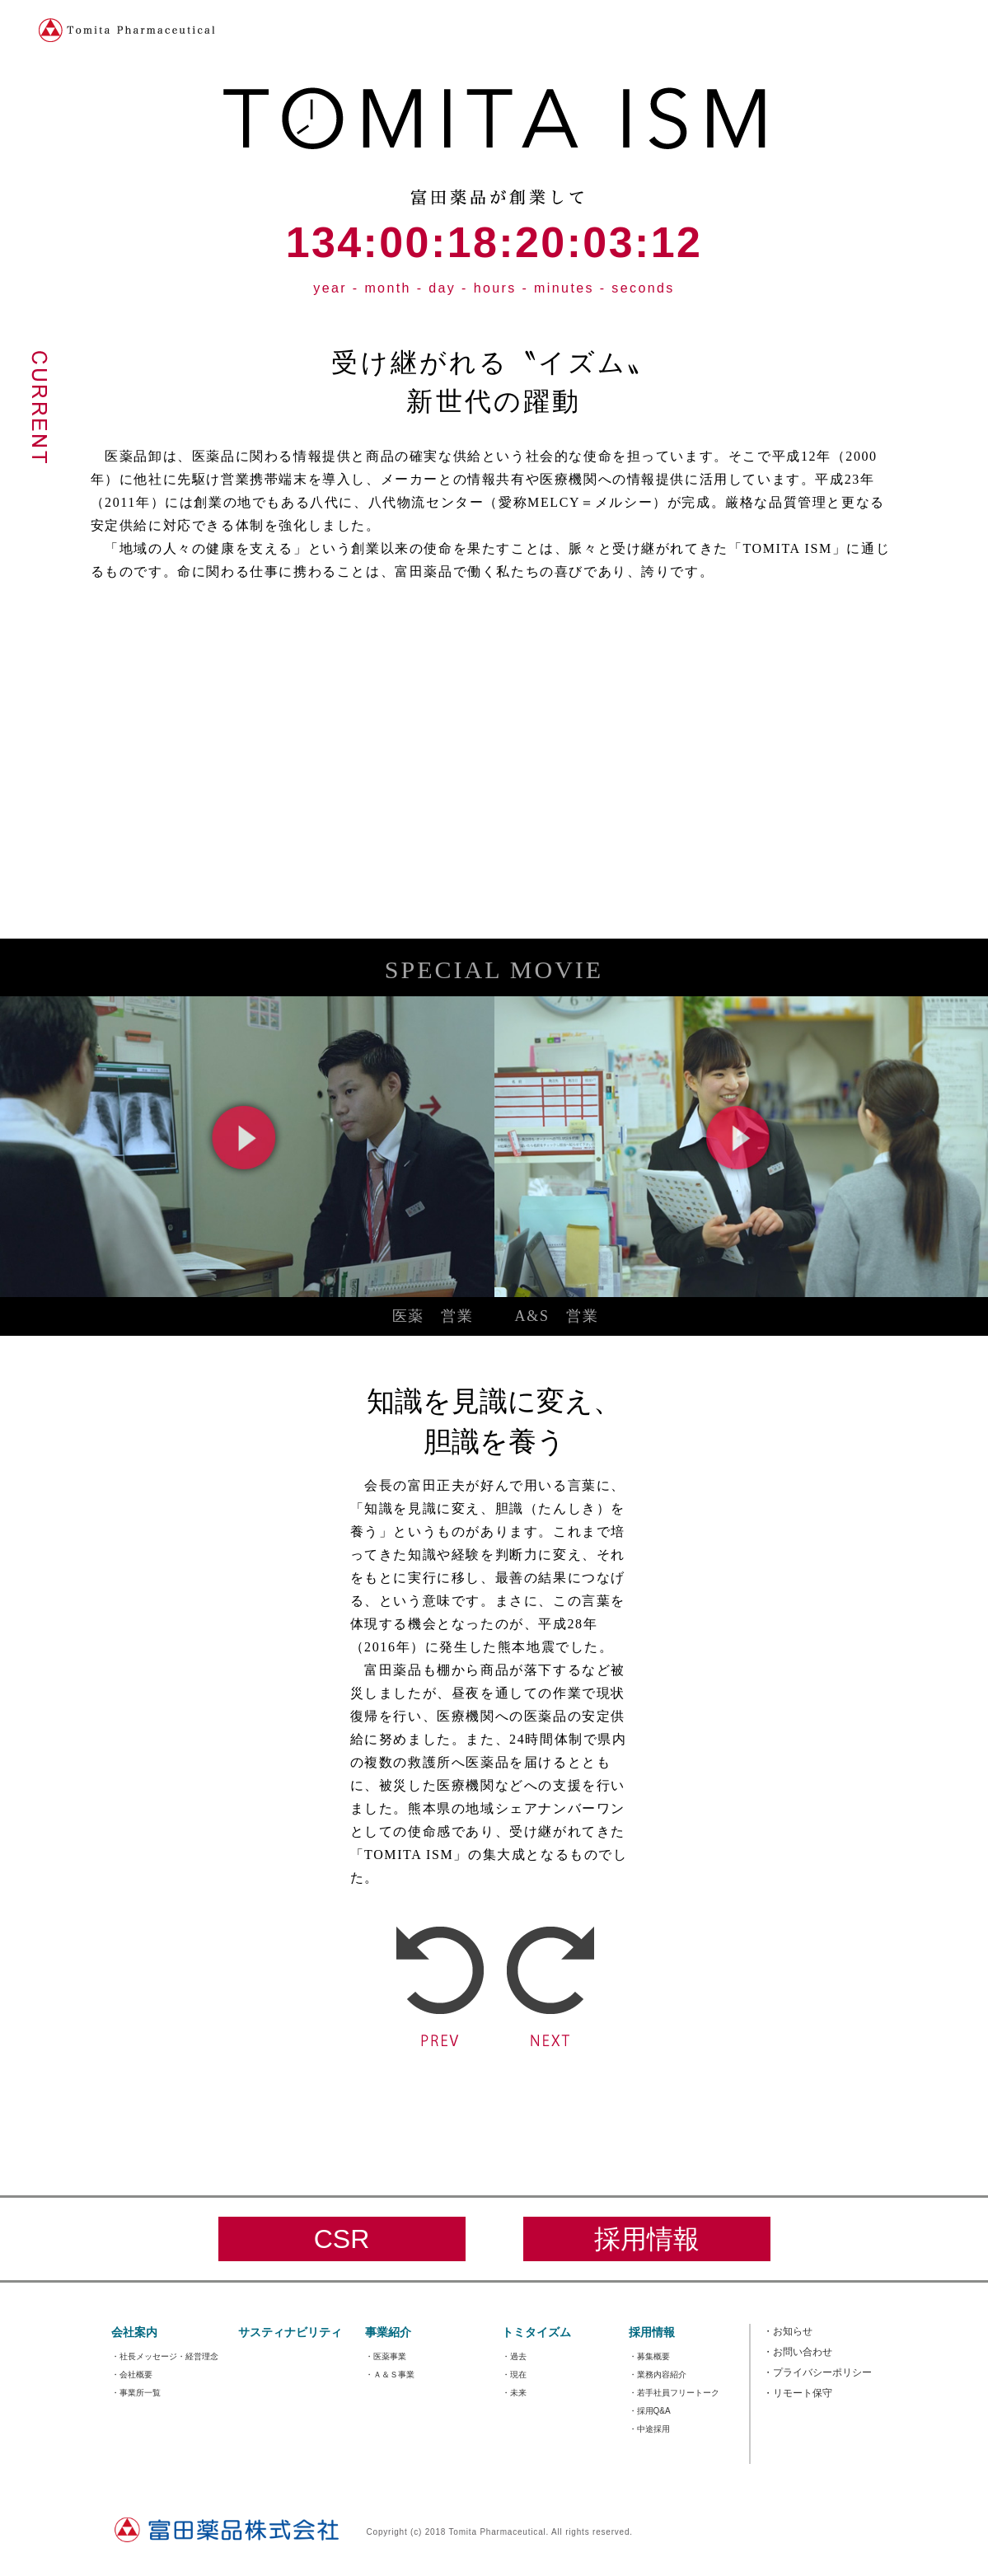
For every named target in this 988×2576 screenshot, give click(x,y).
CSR (342, 2239)
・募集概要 (649, 2356)
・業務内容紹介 (657, 2374)
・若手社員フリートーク (674, 2392)
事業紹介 (388, 2332)
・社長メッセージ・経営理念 (164, 2356)
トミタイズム (536, 2332)
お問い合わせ (797, 2352)
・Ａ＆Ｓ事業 (389, 2374)
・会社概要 (131, 2374)
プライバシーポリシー (817, 2372)
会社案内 (134, 2332)
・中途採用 (649, 2428)
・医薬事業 (385, 2356)
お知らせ (787, 2331)
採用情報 (647, 2239)
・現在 (514, 2374)
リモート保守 (797, 2393)
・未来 (514, 2392)
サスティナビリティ (290, 2332)
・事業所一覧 (136, 2392)
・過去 (514, 2356)
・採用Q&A (650, 2410)
